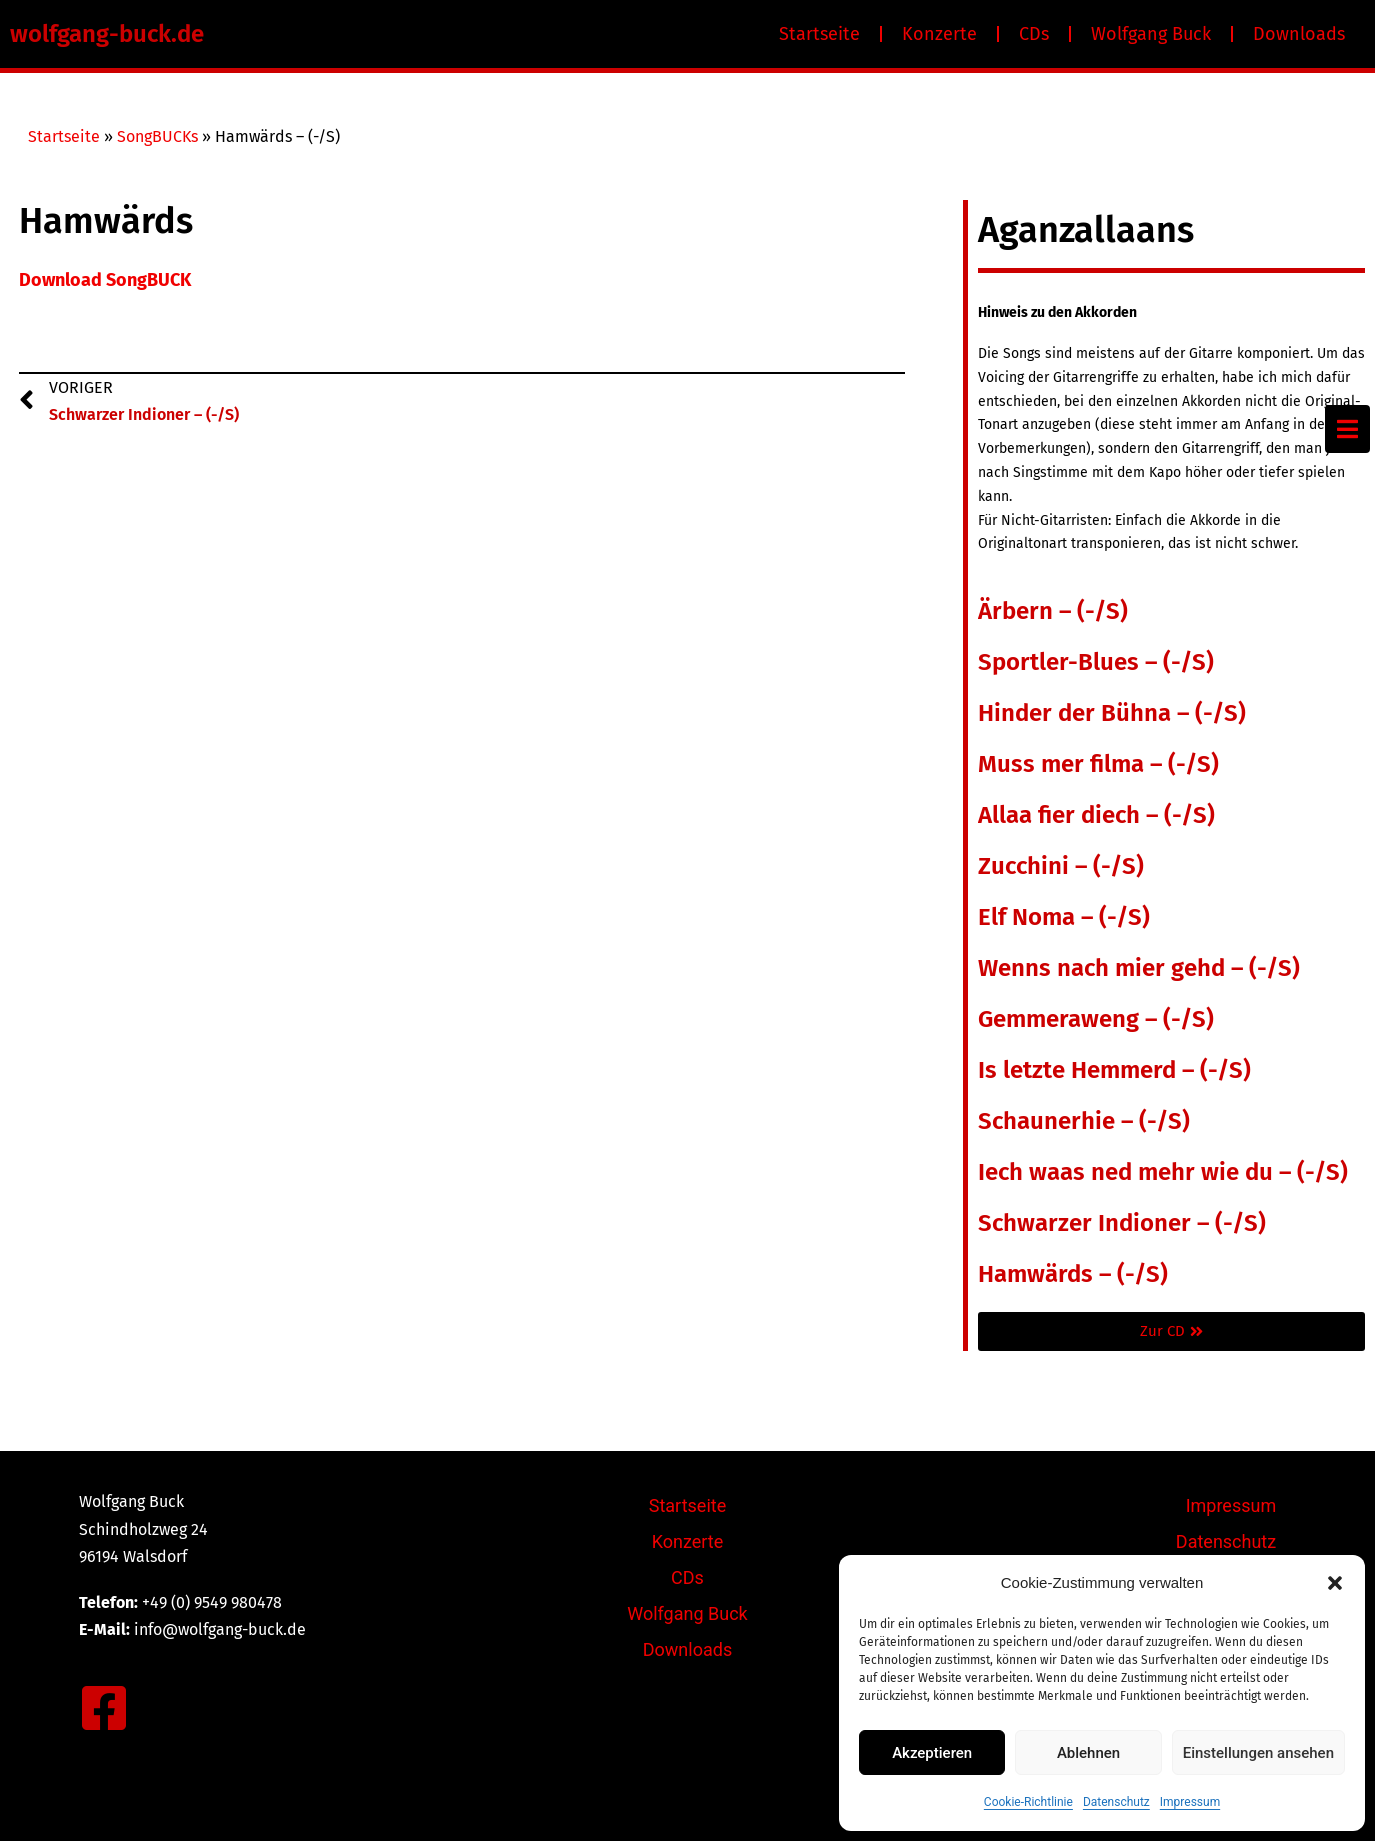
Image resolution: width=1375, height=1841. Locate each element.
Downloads (1299, 34)
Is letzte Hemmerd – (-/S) (1114, 1070)
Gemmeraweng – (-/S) (1096, 1019)
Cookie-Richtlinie (1028, 1802)
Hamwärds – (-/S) (1073, 1274)
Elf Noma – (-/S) (1064, 917)
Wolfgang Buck (1151, 34)
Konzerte (939, 34)
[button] (1335, 1583)
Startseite (819, 34)
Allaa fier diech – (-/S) (1096, 815)
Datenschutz (1116, 1802)
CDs (1034, 34)
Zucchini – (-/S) (1061, 866)
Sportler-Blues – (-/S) (1096, 662)
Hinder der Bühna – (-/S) (1112, 713)
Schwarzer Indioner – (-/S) (1122, 1223)
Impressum (1190, 1802)
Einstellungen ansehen (1258, 1753)
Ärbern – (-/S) (1053, 611)
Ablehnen (1088, 1753)
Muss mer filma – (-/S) (1098, 764)
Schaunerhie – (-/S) (1084, 1121)
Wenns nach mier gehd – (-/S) (1139, 968)
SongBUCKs (157, 136)
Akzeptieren (932, 1753)
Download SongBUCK (105, 280)
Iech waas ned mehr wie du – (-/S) (1163, 1172)
